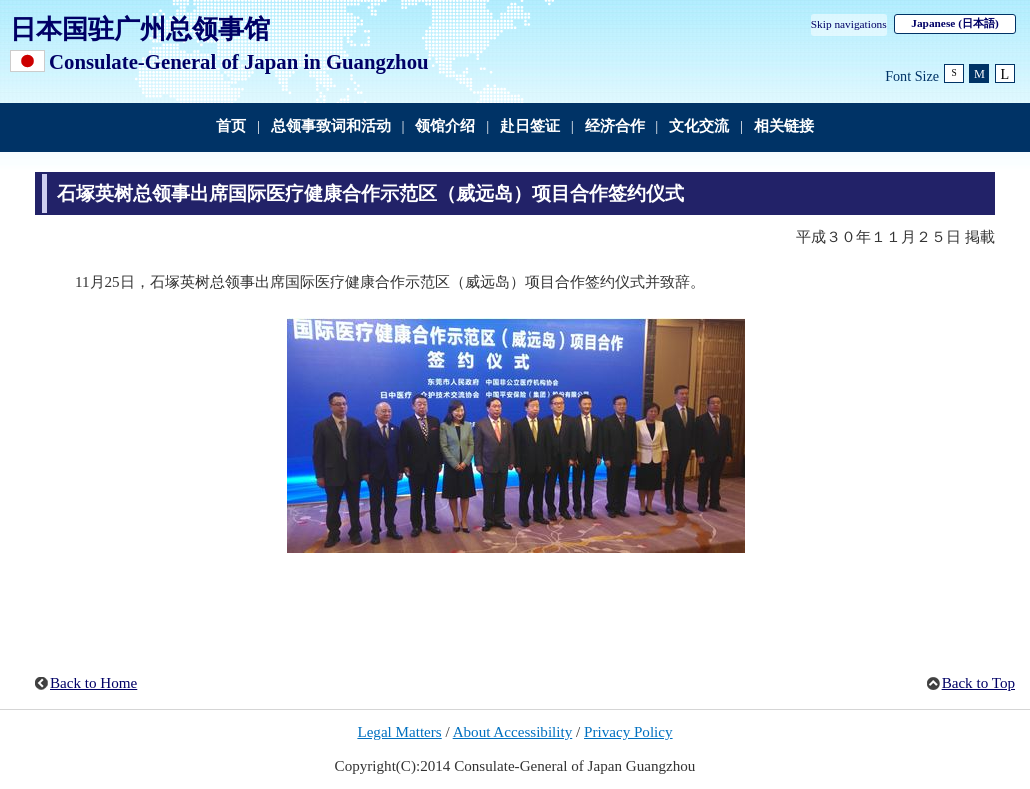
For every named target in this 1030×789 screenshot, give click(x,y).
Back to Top (978, 683)
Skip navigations (849, 24)
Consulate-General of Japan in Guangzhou (239, 61)
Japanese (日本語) (954, 23)
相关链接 (784, 126)
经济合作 (615, 126)
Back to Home (93, 683)
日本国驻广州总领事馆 (140, 29)
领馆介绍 (445, 126)
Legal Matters (399, 732)
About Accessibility (513, 732)
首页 (231, 126)
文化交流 (699, 126)
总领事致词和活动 (331, 126)
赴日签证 (530, 126)
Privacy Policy (628, 732)
